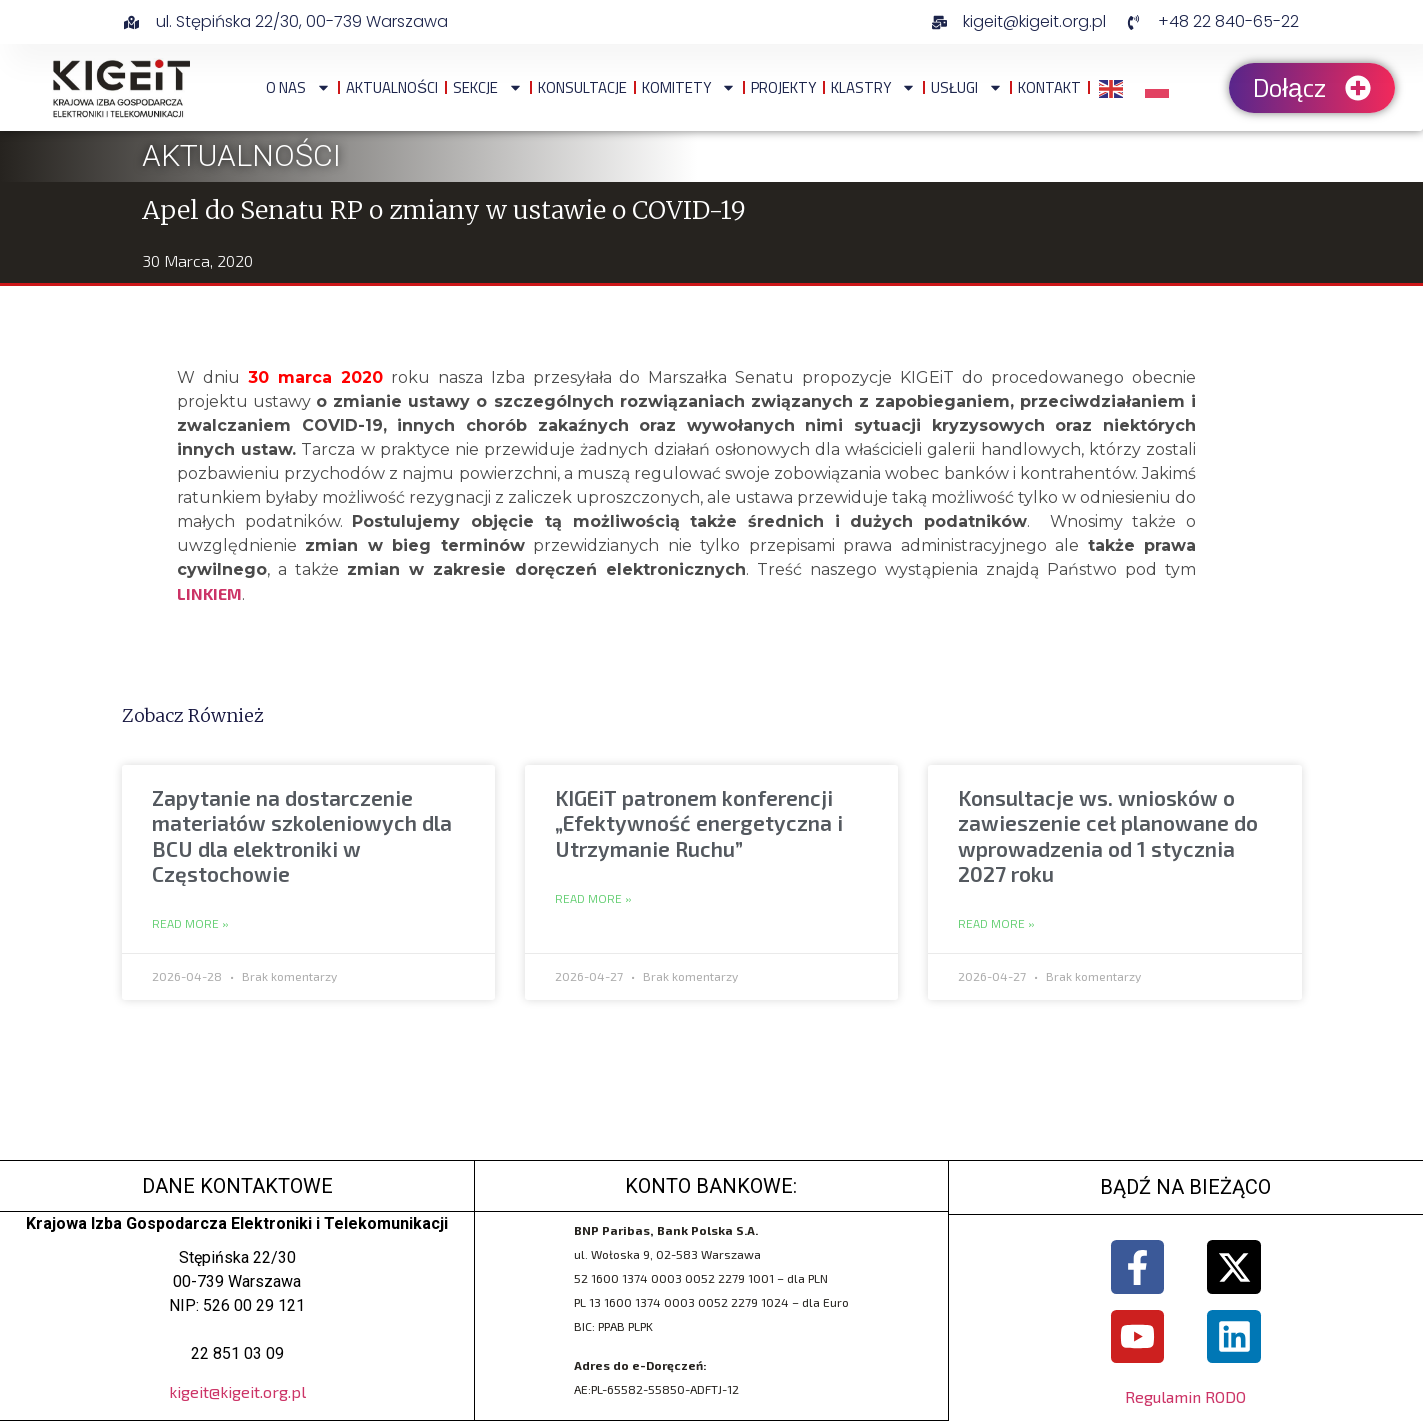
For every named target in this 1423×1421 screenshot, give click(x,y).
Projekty (783, 87)
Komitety (689, 87)
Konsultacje (582, 87)
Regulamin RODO (1185, 1396)
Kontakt (1049, 87)
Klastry (873, 87)
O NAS (298, 87)
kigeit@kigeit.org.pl (237, 1391)
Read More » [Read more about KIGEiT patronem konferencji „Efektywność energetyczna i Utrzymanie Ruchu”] (593, 899)
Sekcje (488, 87)
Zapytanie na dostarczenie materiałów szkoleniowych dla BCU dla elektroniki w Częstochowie (302, 835)
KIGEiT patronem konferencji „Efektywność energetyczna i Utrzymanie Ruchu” (699, 822)
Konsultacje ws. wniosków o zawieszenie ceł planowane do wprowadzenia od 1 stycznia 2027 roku (1108, 835)
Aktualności (392, 87)
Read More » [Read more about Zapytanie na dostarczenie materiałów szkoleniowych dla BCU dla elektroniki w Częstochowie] (190, 924)
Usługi (967, 87)
